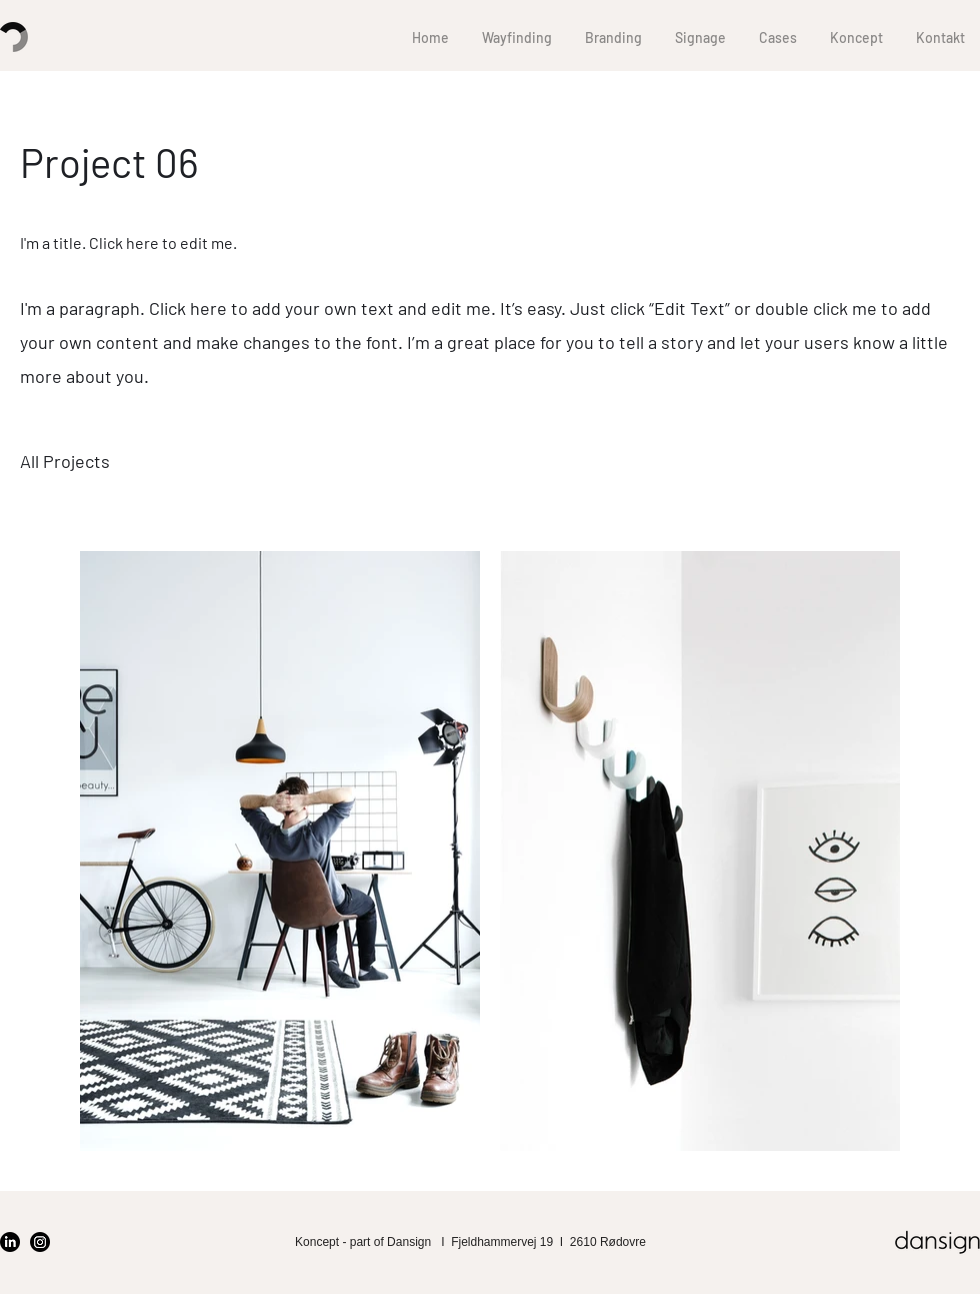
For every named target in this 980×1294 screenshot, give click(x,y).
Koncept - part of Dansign (364, 1242)
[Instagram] (40, 1242)
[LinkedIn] (10, 1242)
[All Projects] (65, 462)
